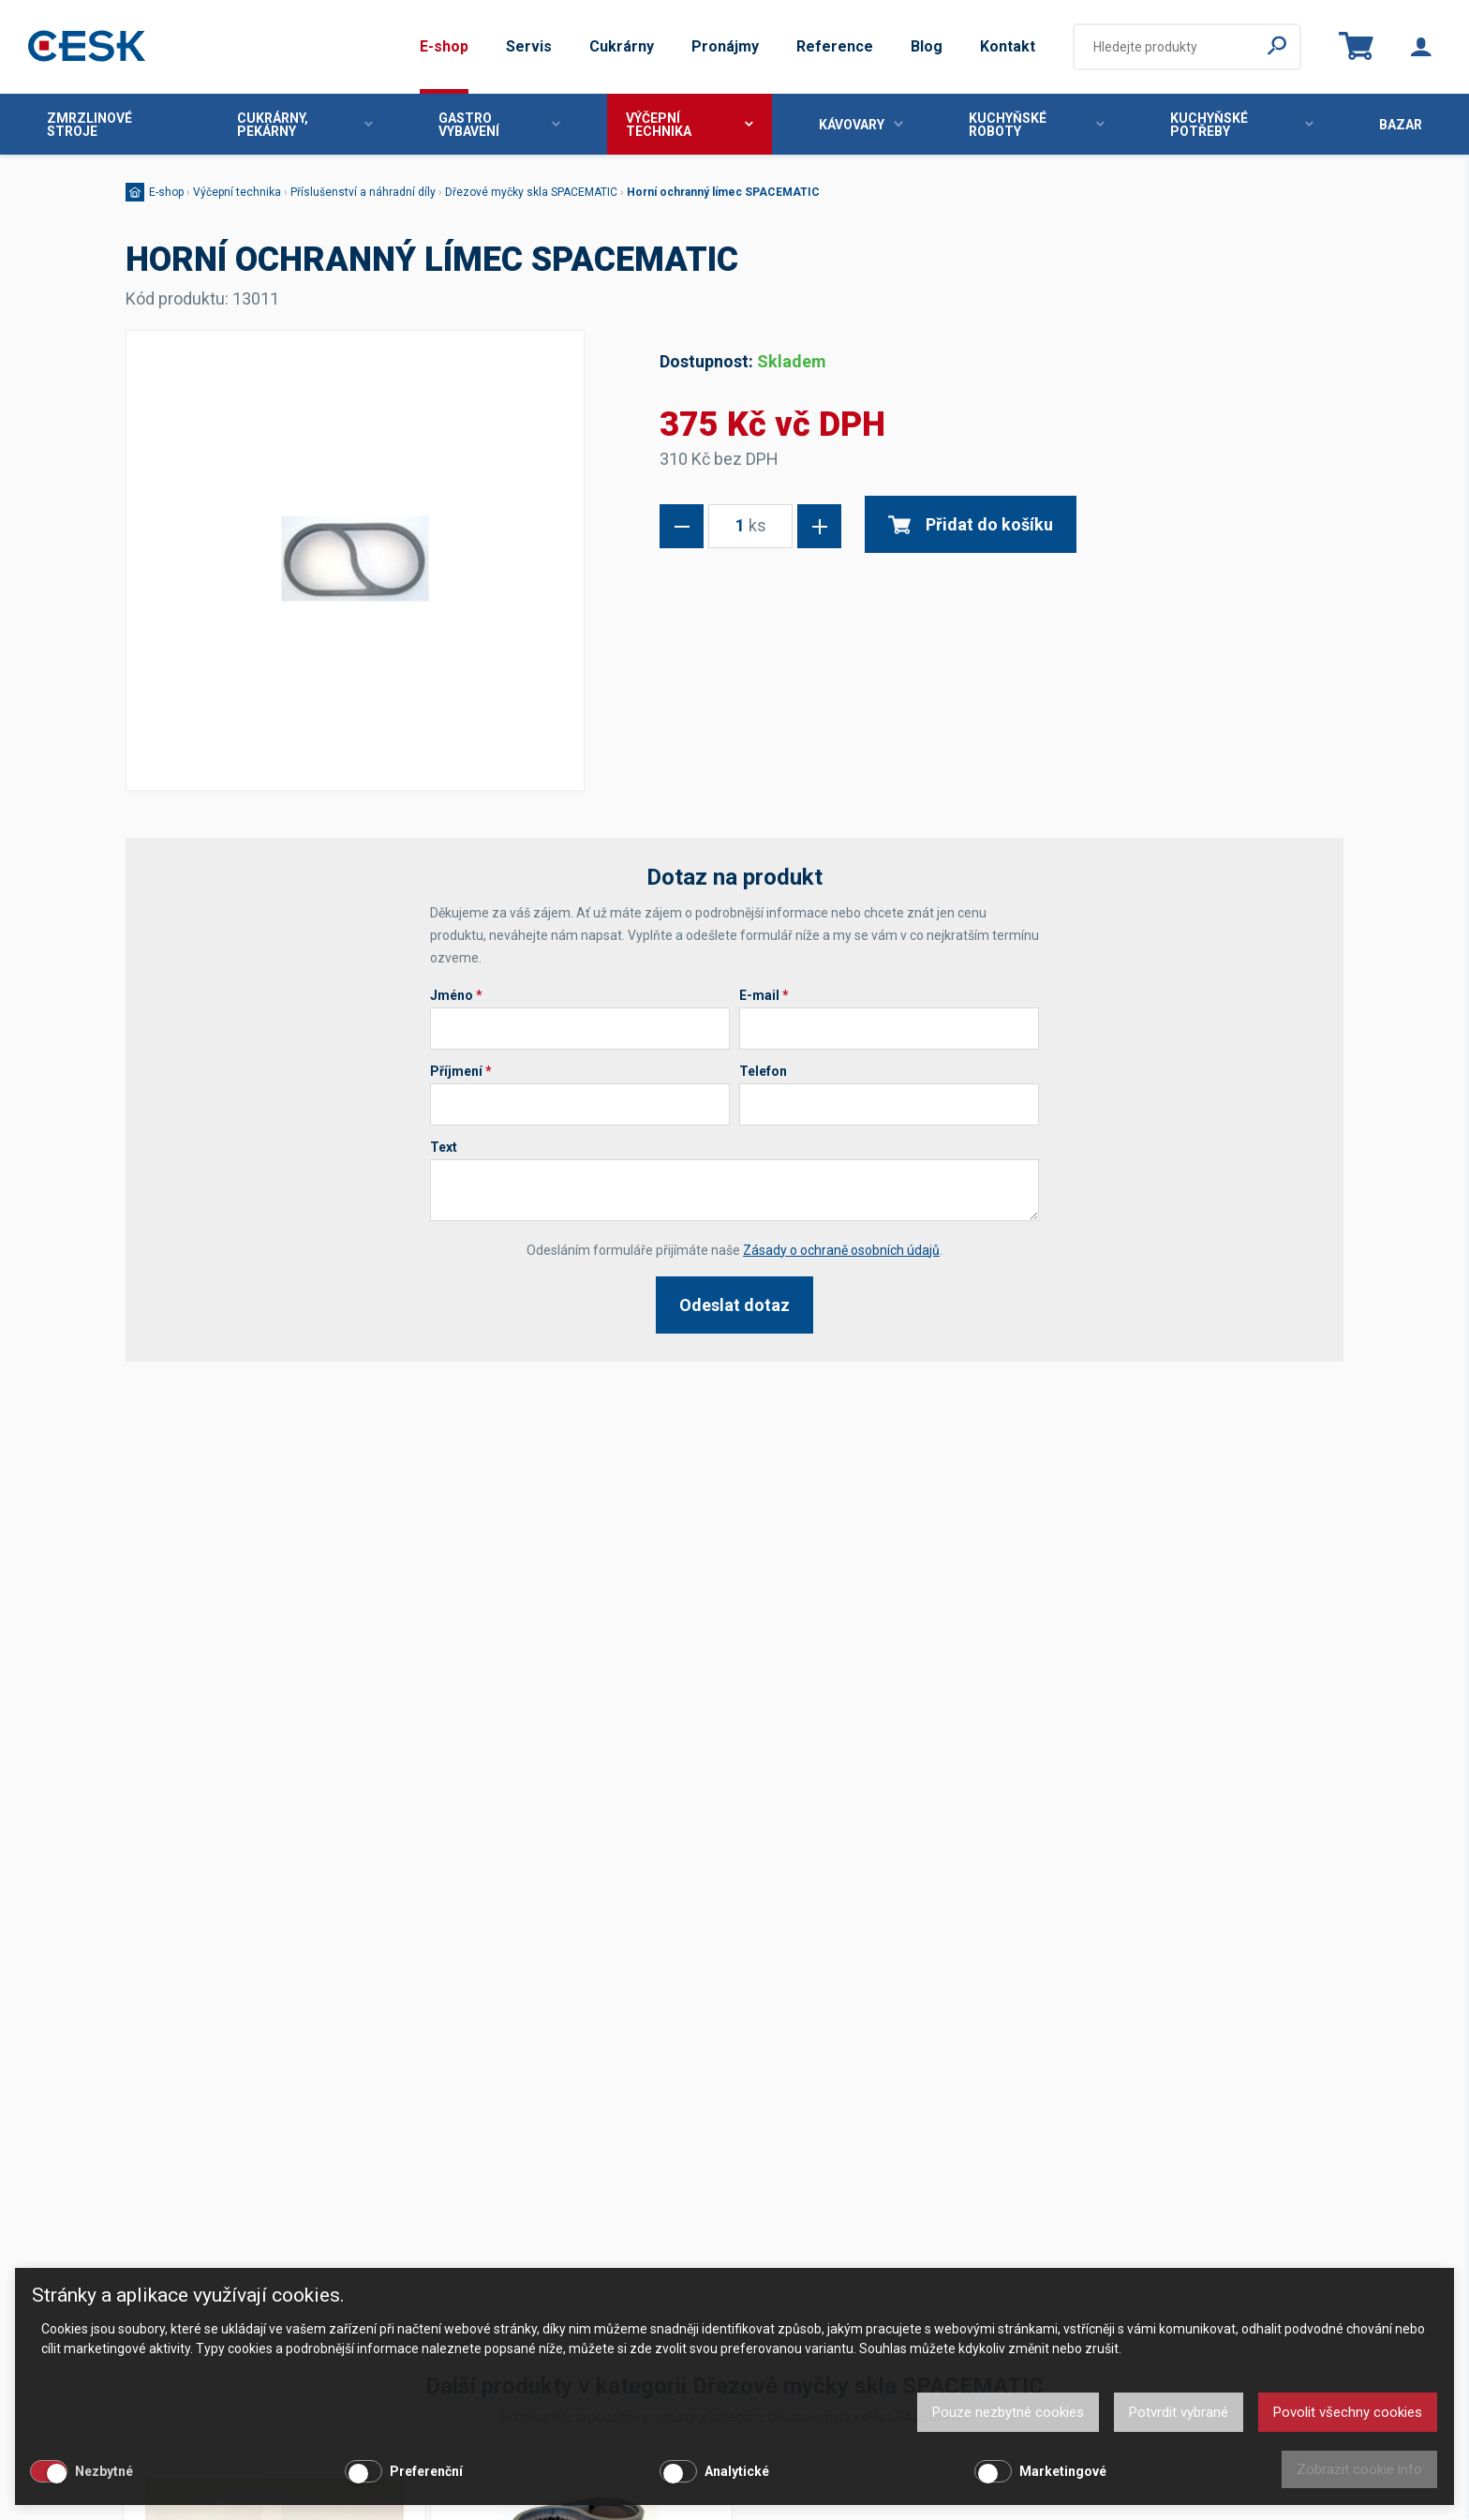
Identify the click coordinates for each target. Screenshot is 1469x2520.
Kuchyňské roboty (1037, 125)
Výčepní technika (689, 125)
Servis (529, 46)
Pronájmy (725, 46)
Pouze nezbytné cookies (1008, 2412)
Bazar (1400, 124)
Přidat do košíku (970, 524)
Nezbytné (104, 2471)
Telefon (763, 1071)
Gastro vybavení (499, 125)
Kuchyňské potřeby (1241, 125)
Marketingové (1062, 2471)
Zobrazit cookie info (1359, 2469)
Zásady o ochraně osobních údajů (841, 1250)
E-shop (444, 46)
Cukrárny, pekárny (305, 125)
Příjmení (461, 1071)
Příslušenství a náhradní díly (363, 192)
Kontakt (1007, 46)
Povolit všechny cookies (1347, 2412)
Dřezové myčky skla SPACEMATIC (531, 192)
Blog (926, 46)
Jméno (456, 995)
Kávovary (861, 124)
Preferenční (426, 2471)
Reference (834, 46)
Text (443, 1147)
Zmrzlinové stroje (89, 125)
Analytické (737, 2471)
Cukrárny (621, 46)
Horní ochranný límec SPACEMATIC (723, 192)
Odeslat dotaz (734, 1305)
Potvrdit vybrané (1178, 2412)
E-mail (764, 995)
